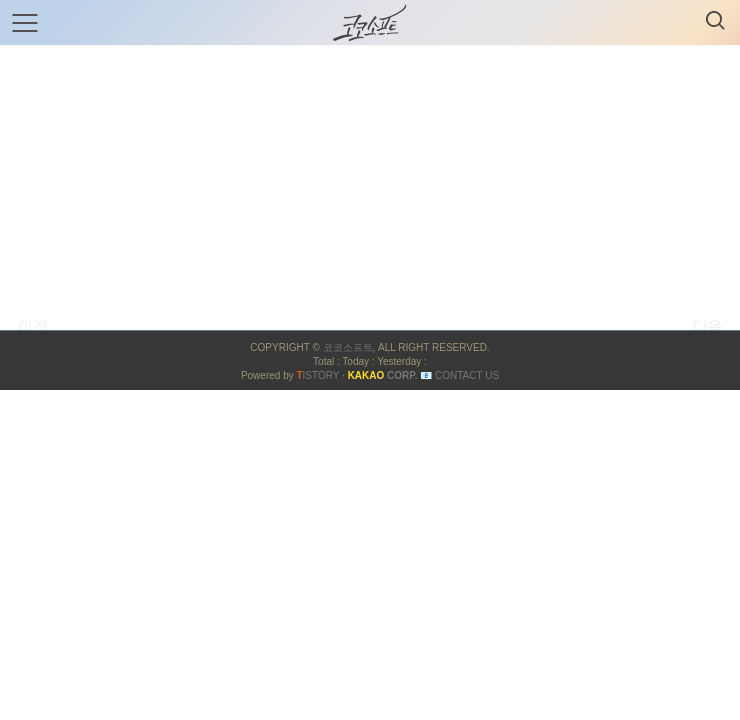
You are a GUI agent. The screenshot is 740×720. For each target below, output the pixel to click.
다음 (707, 327)
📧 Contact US (459, 375)
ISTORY (317, 375)
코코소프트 (348, 347)
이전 (32, 327)
